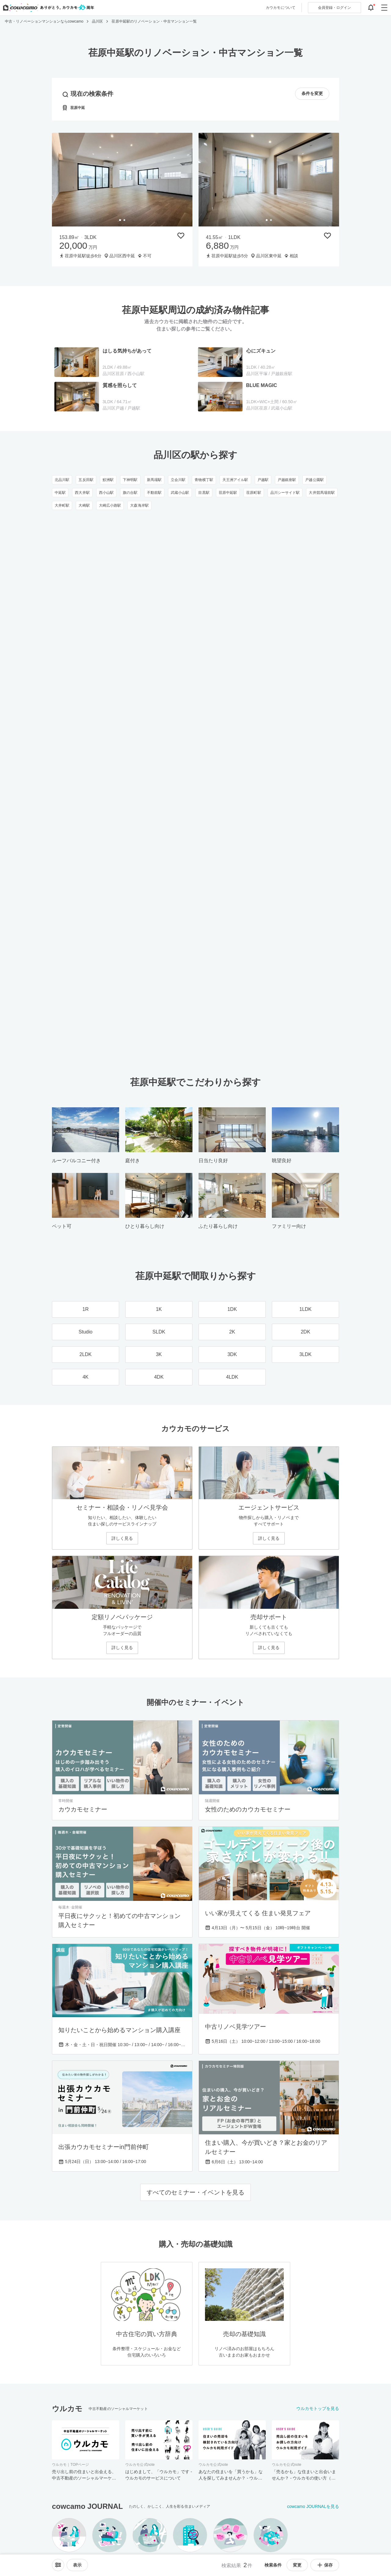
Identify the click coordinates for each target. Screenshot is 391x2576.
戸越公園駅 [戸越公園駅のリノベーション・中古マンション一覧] (314, 480)
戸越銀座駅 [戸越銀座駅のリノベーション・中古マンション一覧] (287, 480)
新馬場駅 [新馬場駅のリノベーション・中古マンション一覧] (154, 480)
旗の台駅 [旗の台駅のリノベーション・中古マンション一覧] (130, 492)
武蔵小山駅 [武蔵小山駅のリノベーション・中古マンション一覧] (180, 492)
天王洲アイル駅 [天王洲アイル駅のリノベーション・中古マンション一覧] (235, 480)
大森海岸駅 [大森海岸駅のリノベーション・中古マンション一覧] (139, 505)
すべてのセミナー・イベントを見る (195, 2192)
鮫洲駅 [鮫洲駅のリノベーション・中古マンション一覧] (108, 480)
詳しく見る (122, 1538)
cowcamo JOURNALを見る (313, 2506)
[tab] (120, 220)
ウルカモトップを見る (317, 2408)
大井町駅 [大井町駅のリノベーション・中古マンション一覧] (62, 505)
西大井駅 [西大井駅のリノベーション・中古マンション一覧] (82, 492)
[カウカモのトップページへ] (47, 7)
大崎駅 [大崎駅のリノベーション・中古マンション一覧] (84, 505)
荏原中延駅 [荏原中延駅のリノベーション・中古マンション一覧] (228, 492)
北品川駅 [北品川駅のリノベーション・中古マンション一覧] (62, 480)
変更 (297, 2565)
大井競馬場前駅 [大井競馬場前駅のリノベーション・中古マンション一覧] (322, 492)
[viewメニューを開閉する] (77, 2565)
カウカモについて (280, 7)
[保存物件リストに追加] (181, 235)
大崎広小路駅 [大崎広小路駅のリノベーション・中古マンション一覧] (110, 505)
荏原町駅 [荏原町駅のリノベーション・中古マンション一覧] (253, 492)
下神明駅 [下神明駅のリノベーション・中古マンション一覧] (130, 480)
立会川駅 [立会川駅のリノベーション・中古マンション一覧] (178, 480)
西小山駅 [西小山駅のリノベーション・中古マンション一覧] (106, 492)
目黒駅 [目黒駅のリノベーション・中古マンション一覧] (203, 492)
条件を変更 (312, 93)
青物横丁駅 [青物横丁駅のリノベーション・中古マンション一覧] (204, 480)
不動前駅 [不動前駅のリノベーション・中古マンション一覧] (154, 492)
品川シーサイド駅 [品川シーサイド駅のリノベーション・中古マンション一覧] (285, 492)
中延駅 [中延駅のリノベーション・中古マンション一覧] (60, 492)
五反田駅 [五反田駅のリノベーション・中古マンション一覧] (86, 480)
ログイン (334, 7)
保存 (325, 2565)
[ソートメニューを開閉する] (58, 2565)
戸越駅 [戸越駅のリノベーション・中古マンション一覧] (263, 480)
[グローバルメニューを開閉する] (384, 7)
